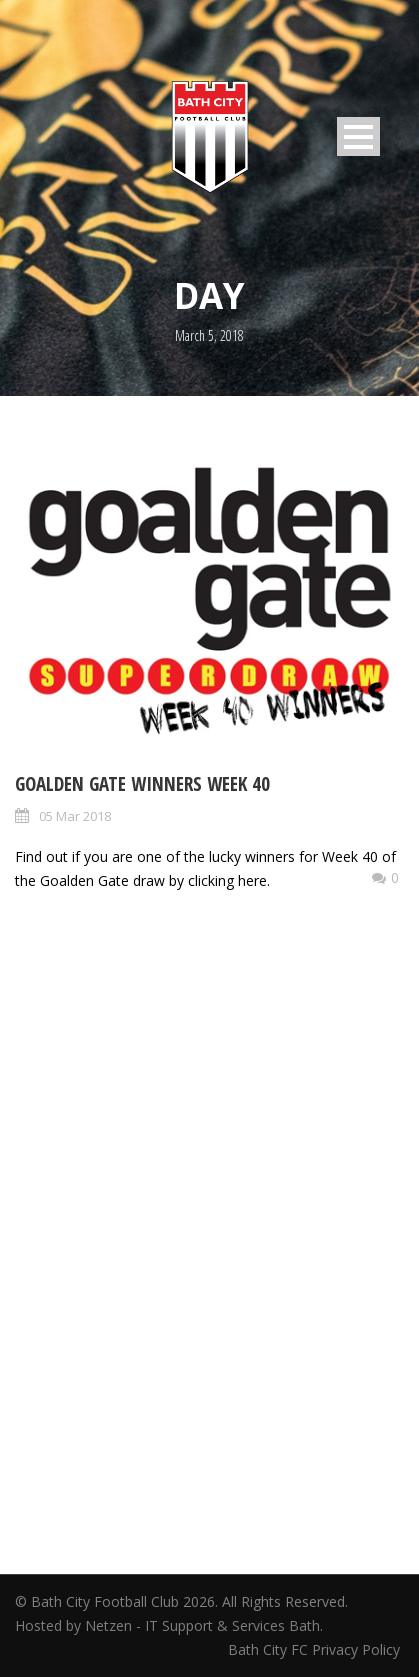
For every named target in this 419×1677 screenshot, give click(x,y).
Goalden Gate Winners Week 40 (142, 784)
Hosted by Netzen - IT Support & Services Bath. (169, 1625)
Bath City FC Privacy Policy (316, 1649)
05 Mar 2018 (75, 816)
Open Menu (358, 136)
